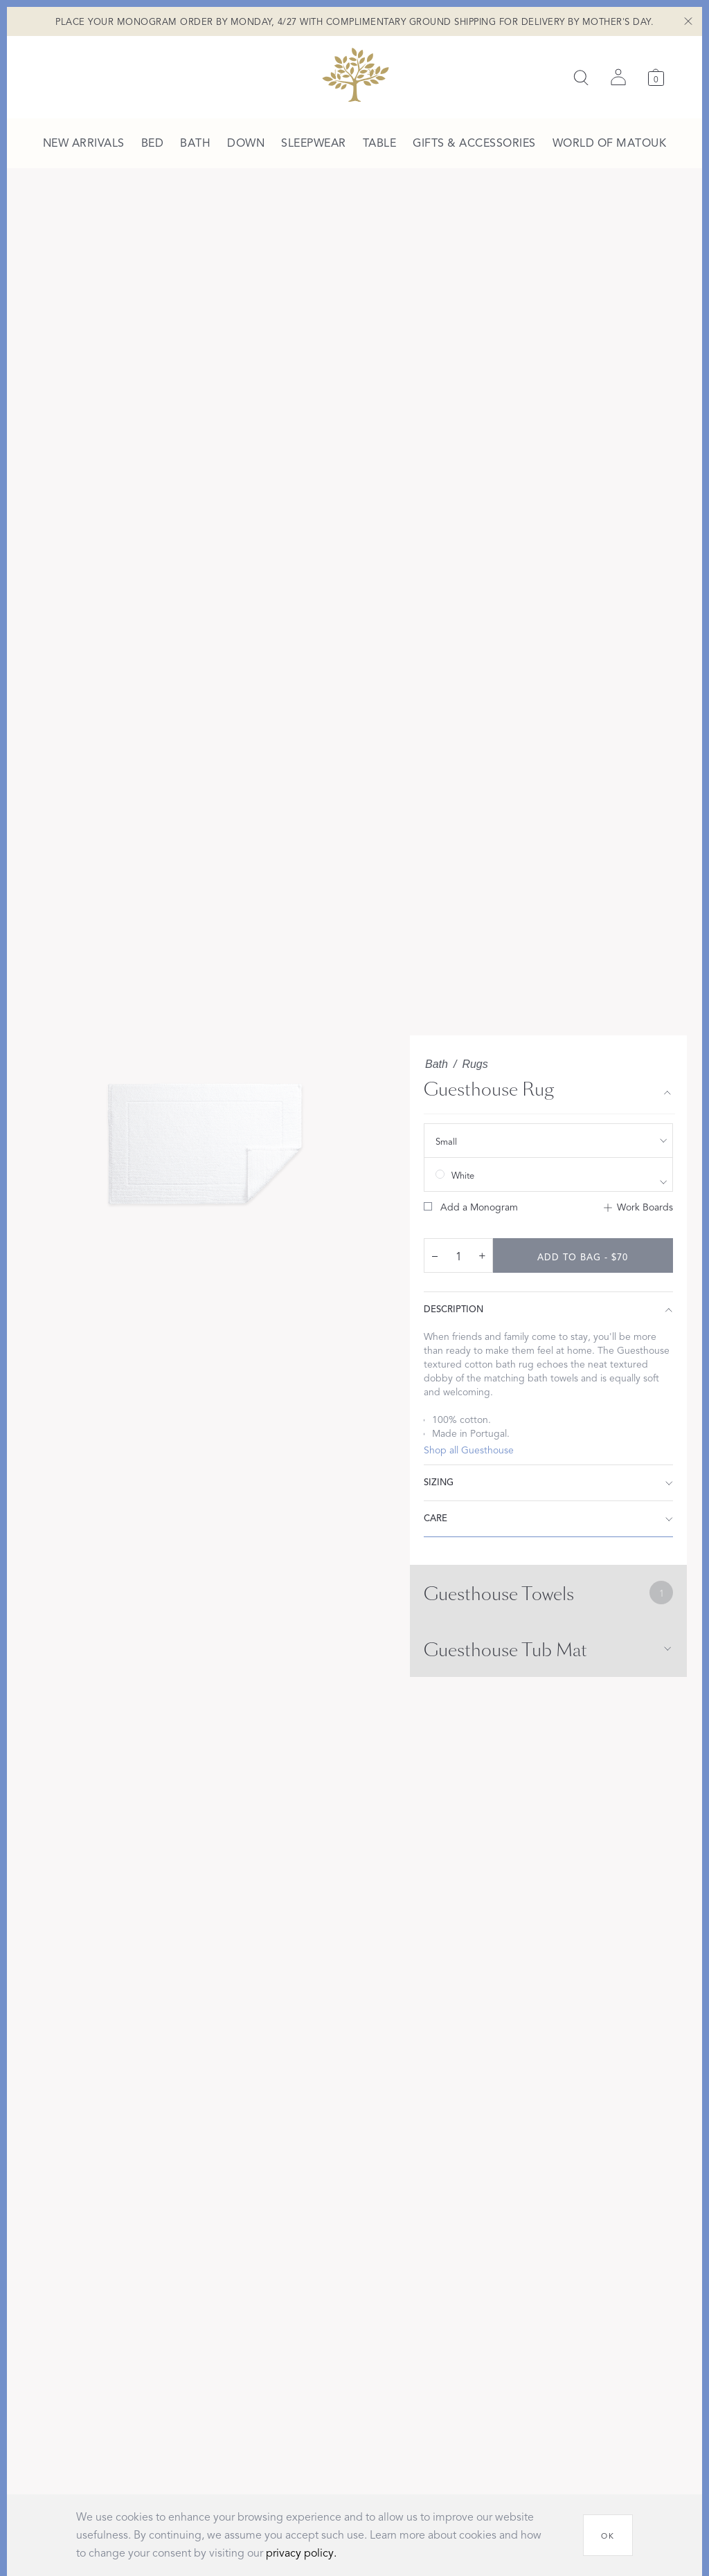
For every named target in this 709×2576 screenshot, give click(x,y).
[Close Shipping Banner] (688, 21)
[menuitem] (84, 144)
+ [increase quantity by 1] (482, 1255)
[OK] (608, 2535)
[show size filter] (548, 1140)
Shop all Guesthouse (469, 1450)
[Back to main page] (355, 75)
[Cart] (656, 77)
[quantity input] (458, 1256)
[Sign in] (618, 77)
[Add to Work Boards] (638, 1208)
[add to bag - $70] (583, 1255)
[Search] (581, 77)
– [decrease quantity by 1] (435, 1255)
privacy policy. (301, 2553)
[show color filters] (548, 1174)
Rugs (474, 1064)
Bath (436, 1064)
